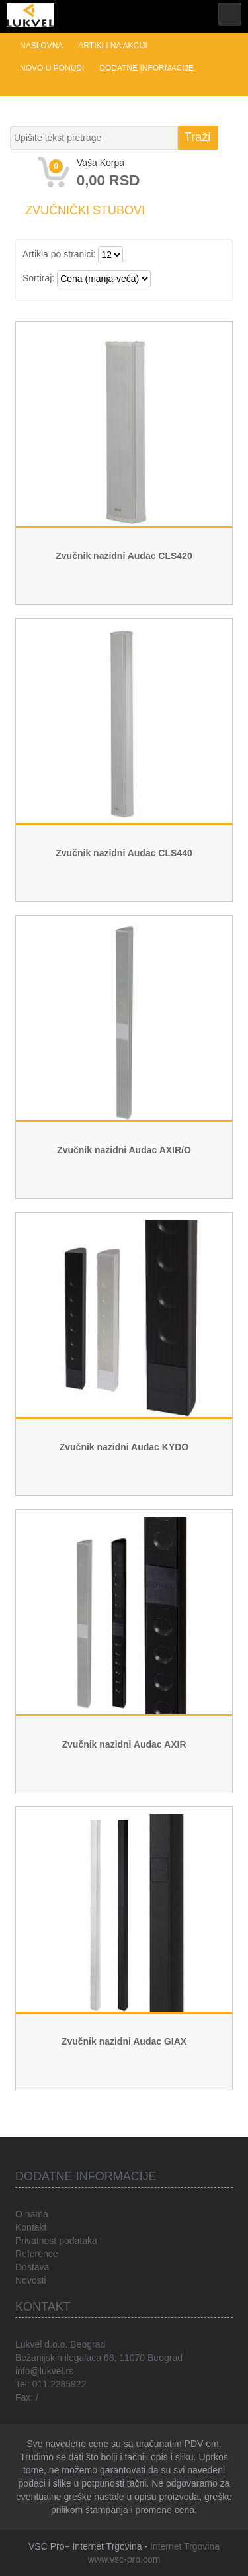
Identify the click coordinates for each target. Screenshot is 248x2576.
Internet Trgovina (185, 2546)
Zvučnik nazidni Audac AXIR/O (124, 1150)
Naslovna (41, 45)
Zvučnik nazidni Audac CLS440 (124, 853)
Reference (36, 2253)
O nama (31, 2214)
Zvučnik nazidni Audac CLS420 (124, 556)
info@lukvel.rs (44, 2371)
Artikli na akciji (112, 45)
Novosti (30, 2280)
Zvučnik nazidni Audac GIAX (124, 2041)
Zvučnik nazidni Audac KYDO (124, 1447)
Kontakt (30, 2227)
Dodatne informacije (146, 68)
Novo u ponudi (52, 68)
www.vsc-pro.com (124, 2559)
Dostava (32, 2267)
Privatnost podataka (56, 2240)
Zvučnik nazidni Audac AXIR (124, 1744)
